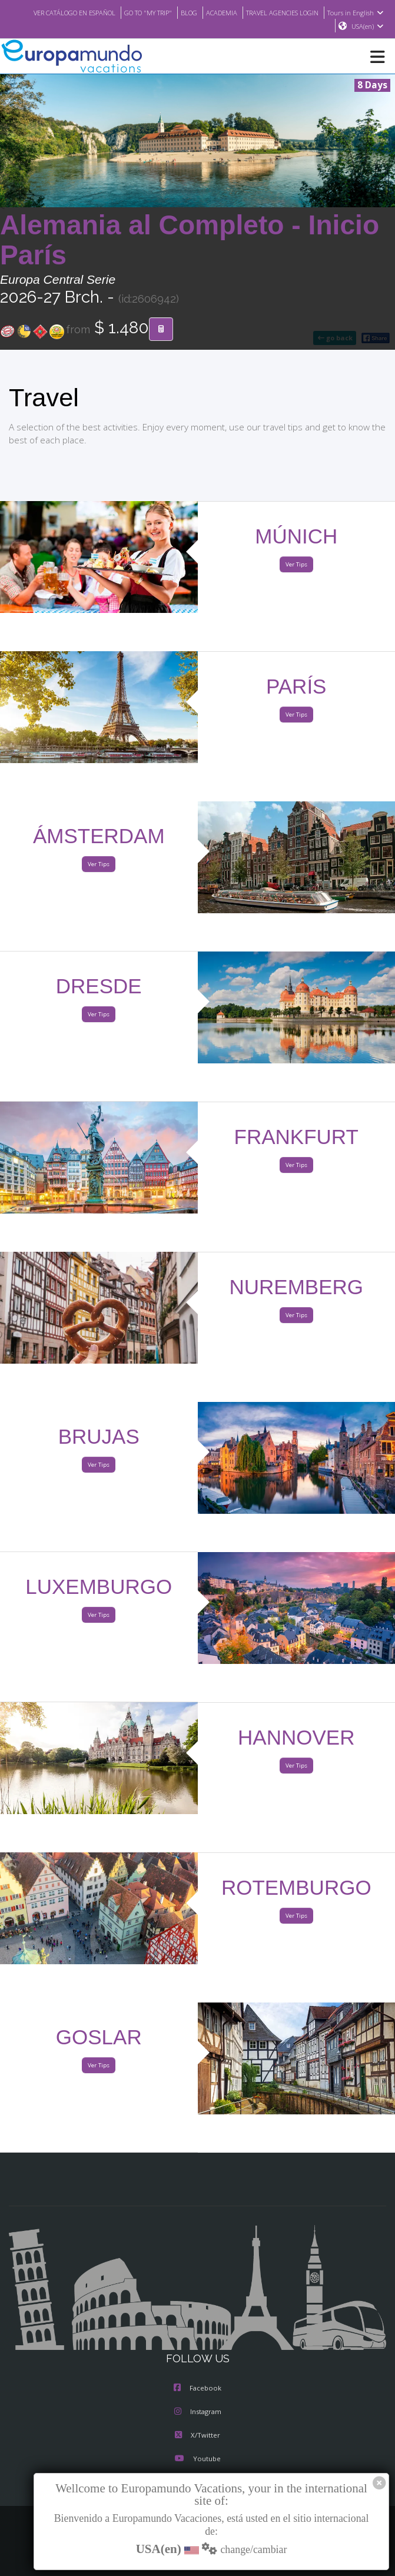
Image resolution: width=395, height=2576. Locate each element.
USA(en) (367, 26)
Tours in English (298, 26)
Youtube (197, 2459)
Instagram (198, 2412)
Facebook (197, 2388)
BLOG (244, 12)
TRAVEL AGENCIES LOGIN (345, 12)
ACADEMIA (279, 12)
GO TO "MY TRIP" (200, 12)
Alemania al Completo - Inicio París (189, 240)
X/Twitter (197, 2435)
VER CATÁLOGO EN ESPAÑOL (118, 12)
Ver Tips (296, 565)
